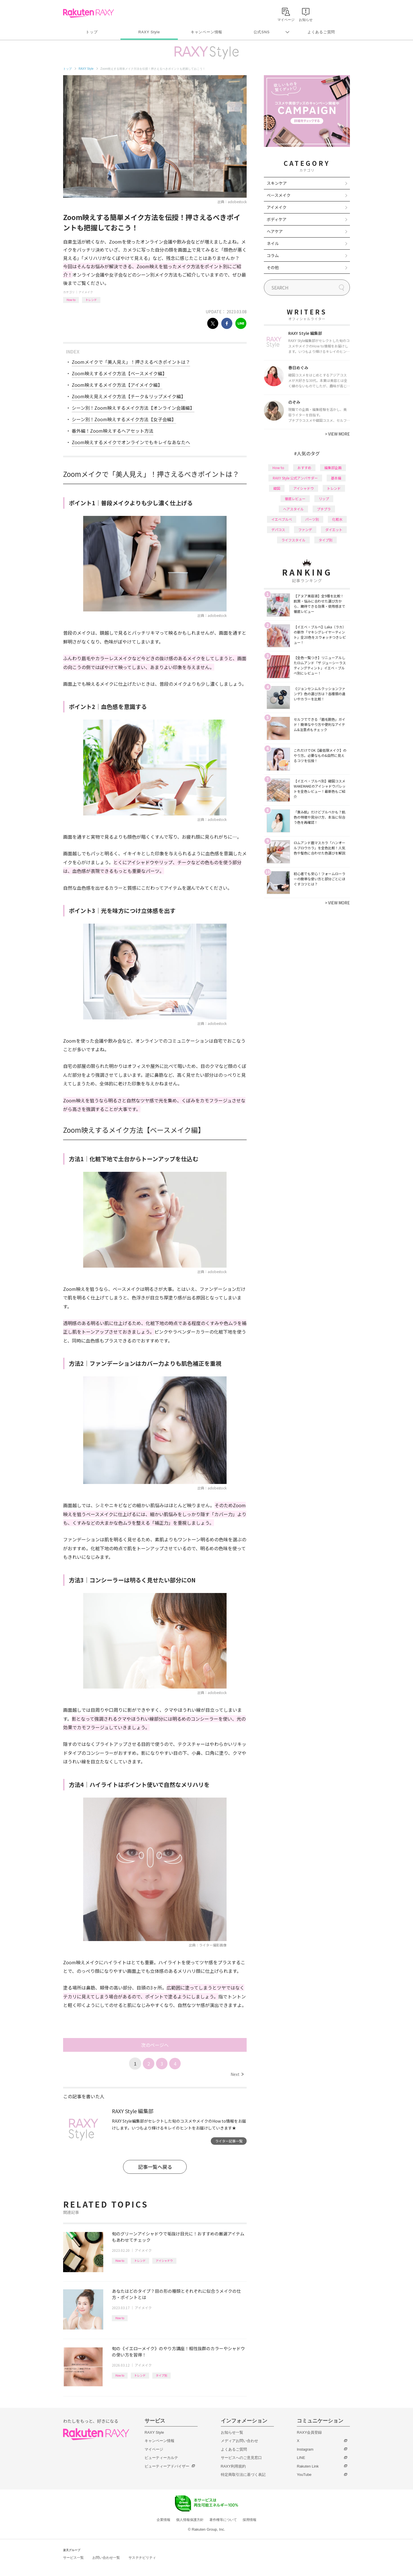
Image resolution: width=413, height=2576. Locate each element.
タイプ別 (161, 2375)
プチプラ (324, 508)
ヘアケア (275, 231)
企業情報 (163, 2520)
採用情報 (249, 2520)
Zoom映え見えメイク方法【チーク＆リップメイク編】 (129, 396)
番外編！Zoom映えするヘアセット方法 (112, 430)
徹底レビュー (295, 498)
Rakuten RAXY (88, 13)
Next (237, 2074)
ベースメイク (279, 195)
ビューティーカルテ (161, 2457)
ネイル (273, 243)
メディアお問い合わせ (239, 2441)
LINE (301, 2457)
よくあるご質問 (321, 32)
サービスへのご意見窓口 (241, 2457)
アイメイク (86, 292)
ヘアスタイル (293, 508)
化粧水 (337, 519)
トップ (92, 32)
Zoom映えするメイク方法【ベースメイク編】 (119, 373)
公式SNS (262, 32)
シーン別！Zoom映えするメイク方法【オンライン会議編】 (133, 407)
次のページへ (155, 2044)
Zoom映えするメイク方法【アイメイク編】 (117, 384)
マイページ (154, 2449)
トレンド (91, 300)
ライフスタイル (293, 539)
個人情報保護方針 (190, 2520)
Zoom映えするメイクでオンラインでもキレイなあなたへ (131, 442)
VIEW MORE (337, 434)
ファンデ (305, 529)
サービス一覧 (73, 2558)
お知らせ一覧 (232, 2432)
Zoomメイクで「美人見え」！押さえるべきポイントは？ (131, 361)
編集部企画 (333, 467)
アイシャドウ (164, 2260)
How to (71, 300)
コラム (273, 255)
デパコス (278, 529)
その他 (273, 267)
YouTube (304, 2474)
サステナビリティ (142, 2558)
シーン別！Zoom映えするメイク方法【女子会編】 (124, 419)
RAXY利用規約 (233, 2466)
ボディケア (277, 219)
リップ (324, 498)
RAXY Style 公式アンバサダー (295, 477)
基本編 (336, 477)
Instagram (305, 2449)
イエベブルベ (281, 519)
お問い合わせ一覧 (106, 2558)
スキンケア (277, 183)
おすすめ (304, 467)
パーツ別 (312, 519)
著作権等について (223, 2520)
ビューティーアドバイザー (167, 2466)
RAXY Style (149, 32)
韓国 (276, 488)
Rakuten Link (308, 2466)
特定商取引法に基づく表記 (243, 2474)
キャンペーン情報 (206, 32)
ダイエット (333, 529)
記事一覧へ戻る (155, 2166)
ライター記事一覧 (229, 2140)
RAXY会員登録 (309, 2432)
